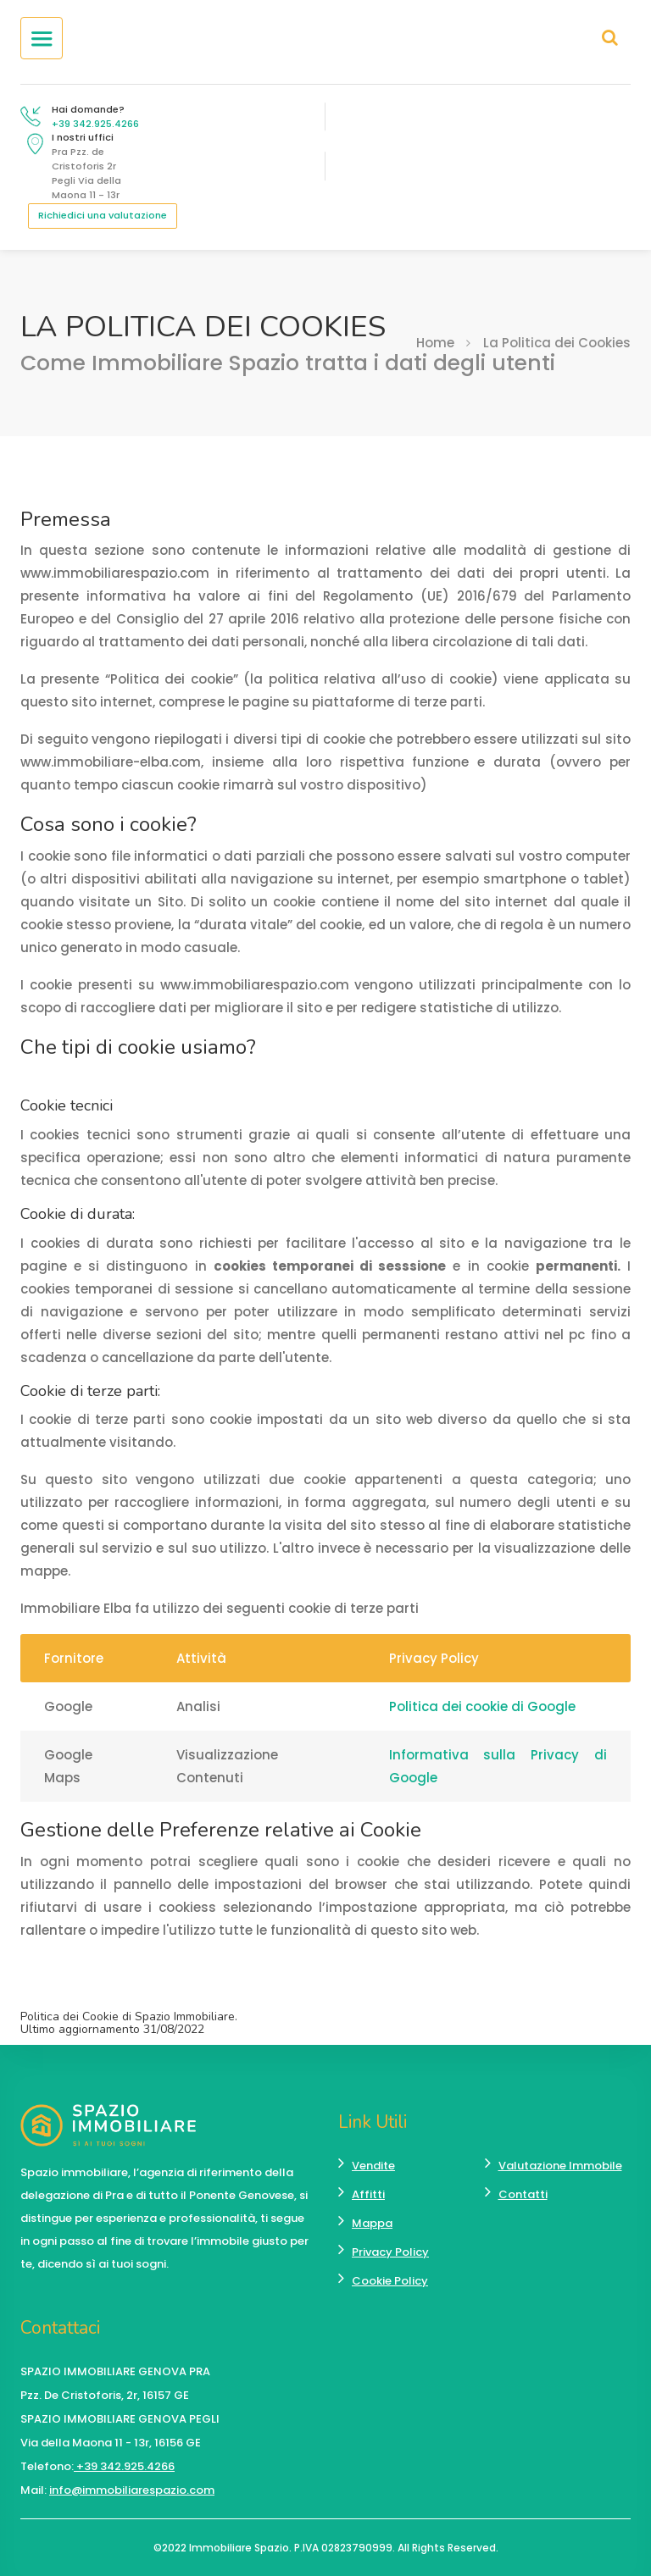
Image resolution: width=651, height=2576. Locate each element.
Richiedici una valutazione (102, 215)
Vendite (373, 2166)
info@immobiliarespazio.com (131, 2490)
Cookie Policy (390, 2281)
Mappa (372, 2223)
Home (435, 343)
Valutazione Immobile (560, 2166)
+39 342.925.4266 (95, 123)
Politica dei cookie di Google (482, 1706)
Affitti (368, 2194)
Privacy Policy (390, 2252)
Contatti (523, 2194)
